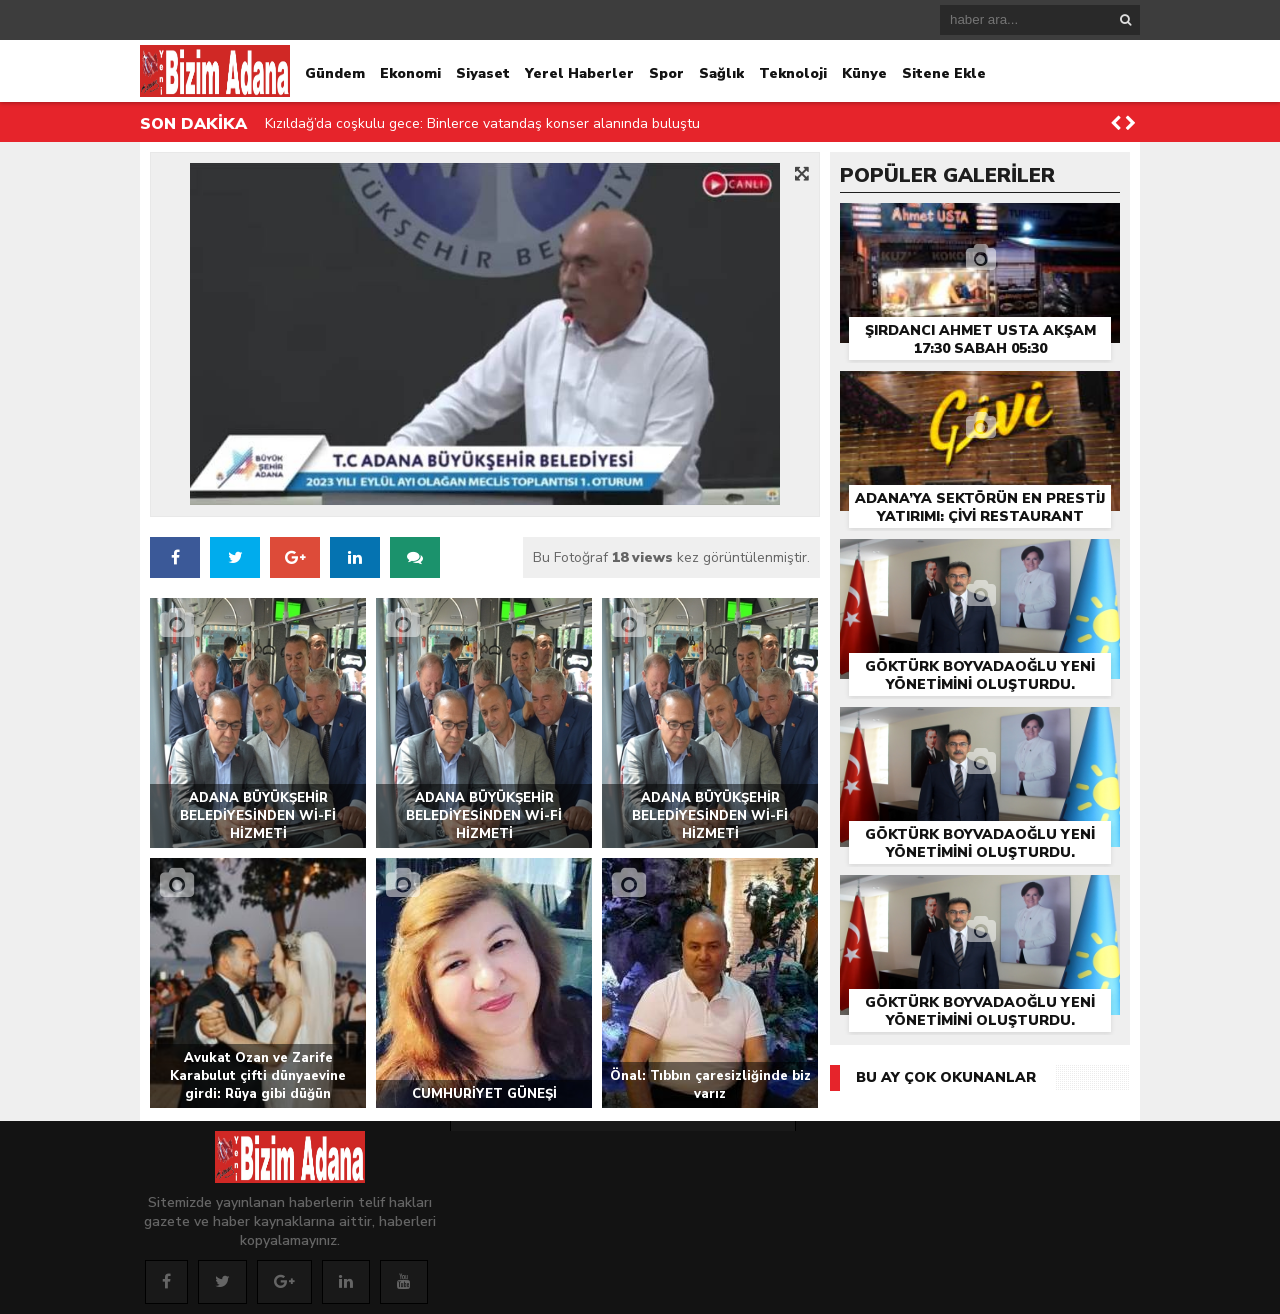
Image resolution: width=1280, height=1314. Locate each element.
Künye (864, 73)
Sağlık (721, 73)
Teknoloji (793, 73)
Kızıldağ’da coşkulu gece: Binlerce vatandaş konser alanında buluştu (482, 123)
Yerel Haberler (579, 73)
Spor (666, 73)
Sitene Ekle (944, 73)
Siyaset (483, 73)
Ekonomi (410, 73)
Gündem (335, 73)
